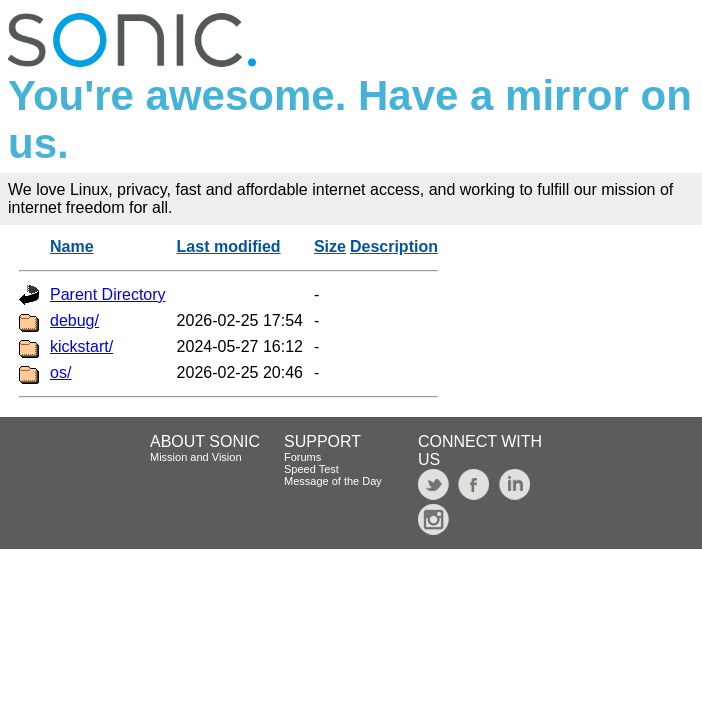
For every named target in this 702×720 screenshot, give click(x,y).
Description (394, 246)
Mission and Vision (196, 457)
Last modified (229, 246)
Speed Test (311, 469)
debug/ (74, 320)
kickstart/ (81, 346)
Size (330, 246)
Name (72, 246)
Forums (302, 457)
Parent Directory (108, 294)
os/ (60, 372)
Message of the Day (333, 481)
